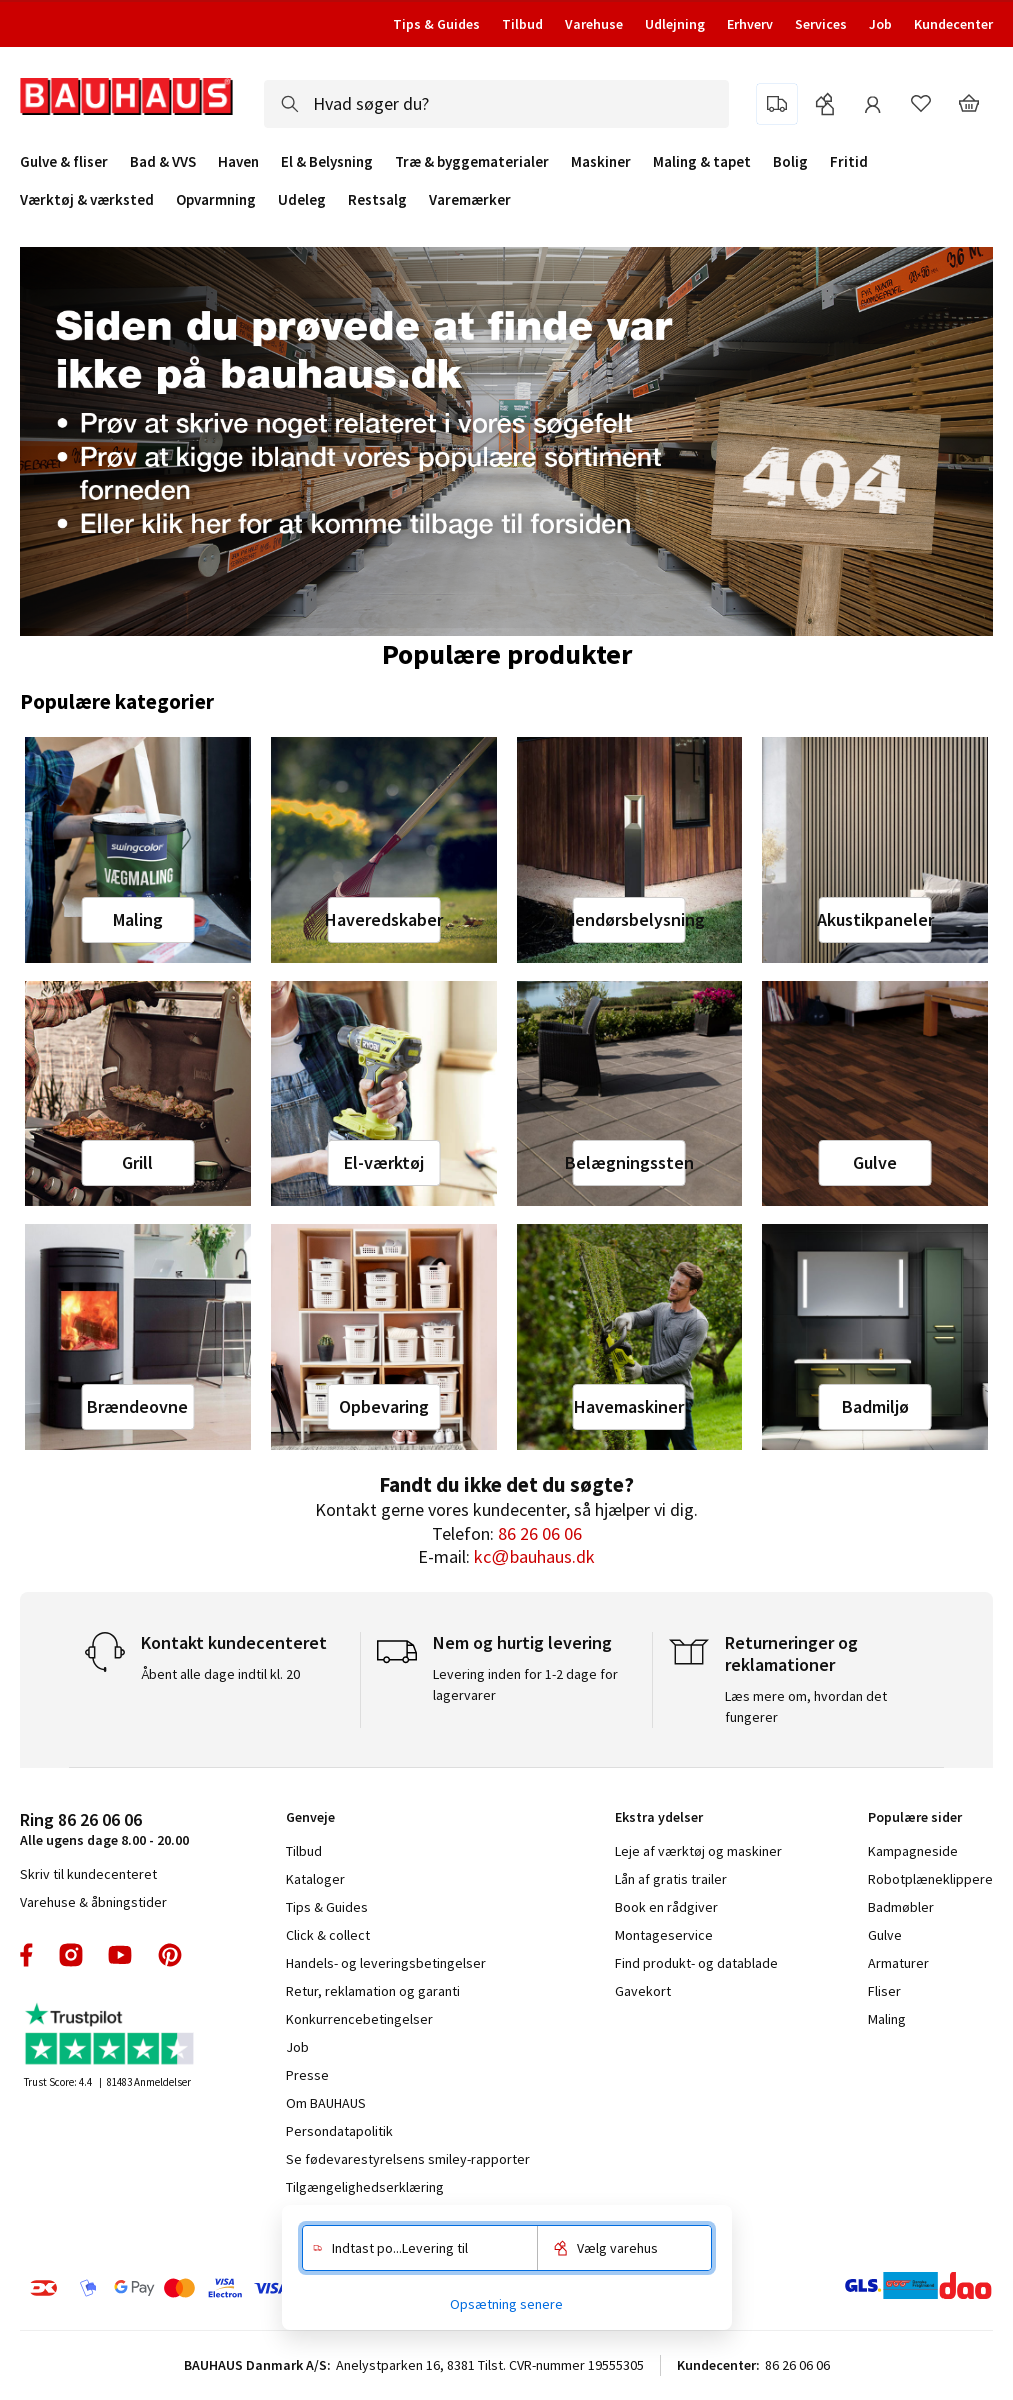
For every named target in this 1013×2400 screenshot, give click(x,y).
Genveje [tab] (310, 1817)
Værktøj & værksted (87, 200)
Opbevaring (384, 1406)
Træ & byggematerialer (472, 162)
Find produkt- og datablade (696, 1963)
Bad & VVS (163, 162)
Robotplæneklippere (930, 1879)
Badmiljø (875, 1406)
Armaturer (898, 1963)
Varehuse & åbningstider (93, 1902)
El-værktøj (384, 1162)
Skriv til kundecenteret (88, 1874)
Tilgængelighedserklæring (365, 2187)
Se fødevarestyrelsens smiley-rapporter (408, 2159)
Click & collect (328, 1935)
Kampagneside (913, 1851)
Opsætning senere (506, 2304)
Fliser (884, 1991)
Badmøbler (901, 1907)
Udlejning (675, 24)
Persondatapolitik (339, 2131)
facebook (27, 1955)
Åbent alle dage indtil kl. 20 (220, 1674)
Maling (138, 919)
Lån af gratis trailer (671, 1879)
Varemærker (470, 199)
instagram (71, 1955)
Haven (238, 162)
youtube (120, 1955)
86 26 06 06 (540, 1533)
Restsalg (377, 200)
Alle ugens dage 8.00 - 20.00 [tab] (104, 1828)
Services (821, 24)
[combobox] (496, 104)
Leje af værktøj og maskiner (698, 1851)
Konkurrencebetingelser (359, 2019)
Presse (307, 2075)
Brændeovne (137, 1406)
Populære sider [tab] (915, 1817)
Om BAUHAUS (326, 2103)
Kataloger (315, 1879)
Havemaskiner (629, 1406)
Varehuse (594, 24)
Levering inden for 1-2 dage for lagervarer (525, 1684)
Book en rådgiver (666, 1907)
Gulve (875, 1162)
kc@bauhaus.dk (534, 1556)
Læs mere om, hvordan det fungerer (806, 1706)
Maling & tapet (702, 162)
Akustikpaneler (875, 919)
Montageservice (664, 1935)
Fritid (849, 162)
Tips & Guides (436, 24)
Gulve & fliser (64, 162)
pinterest (170, 1955)
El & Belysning (327, 162)
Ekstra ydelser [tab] (659, 1817)
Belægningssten (629, 1162)
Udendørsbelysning (629, 919)
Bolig (790, 162)
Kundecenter (953, 24)
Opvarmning (216, 200)
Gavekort (643, 1991)
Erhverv (750, 24)
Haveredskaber (383, 919)
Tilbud (522, 24)
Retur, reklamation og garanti (373, 1991)
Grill (137, 1162)
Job (880, 24)
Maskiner (601, 162)
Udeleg (302, 200)
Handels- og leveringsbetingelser (386, 1963)
